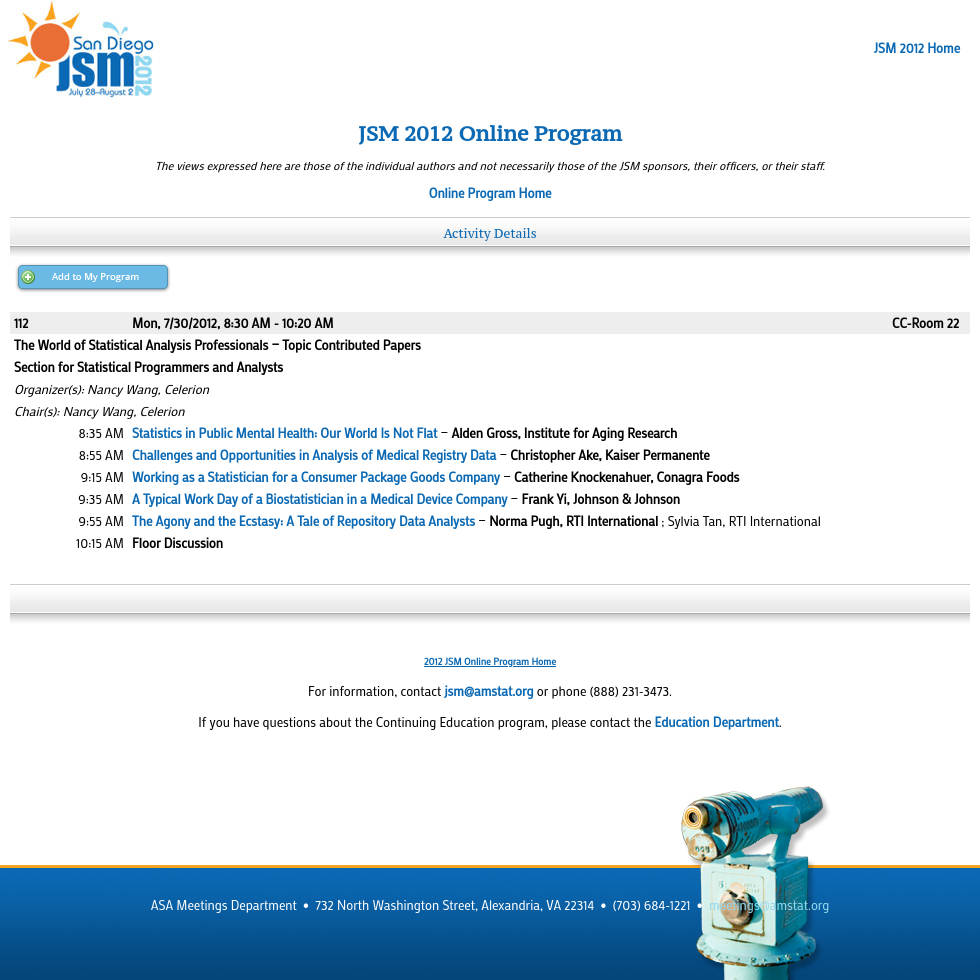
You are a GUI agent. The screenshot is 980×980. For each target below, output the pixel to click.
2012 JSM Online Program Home (490, 661)
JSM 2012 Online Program (490, 133)
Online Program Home (490, 193)
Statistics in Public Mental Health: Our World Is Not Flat (284, 433)
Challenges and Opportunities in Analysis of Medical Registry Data (314, 455)
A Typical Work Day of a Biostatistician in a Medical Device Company (319, 499)
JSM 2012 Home (917, 48)
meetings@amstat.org (769, 905)
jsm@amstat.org (488, 691)
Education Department (717, 722)
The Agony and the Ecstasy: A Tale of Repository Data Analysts (303, 521)
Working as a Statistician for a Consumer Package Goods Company (316, 477)
